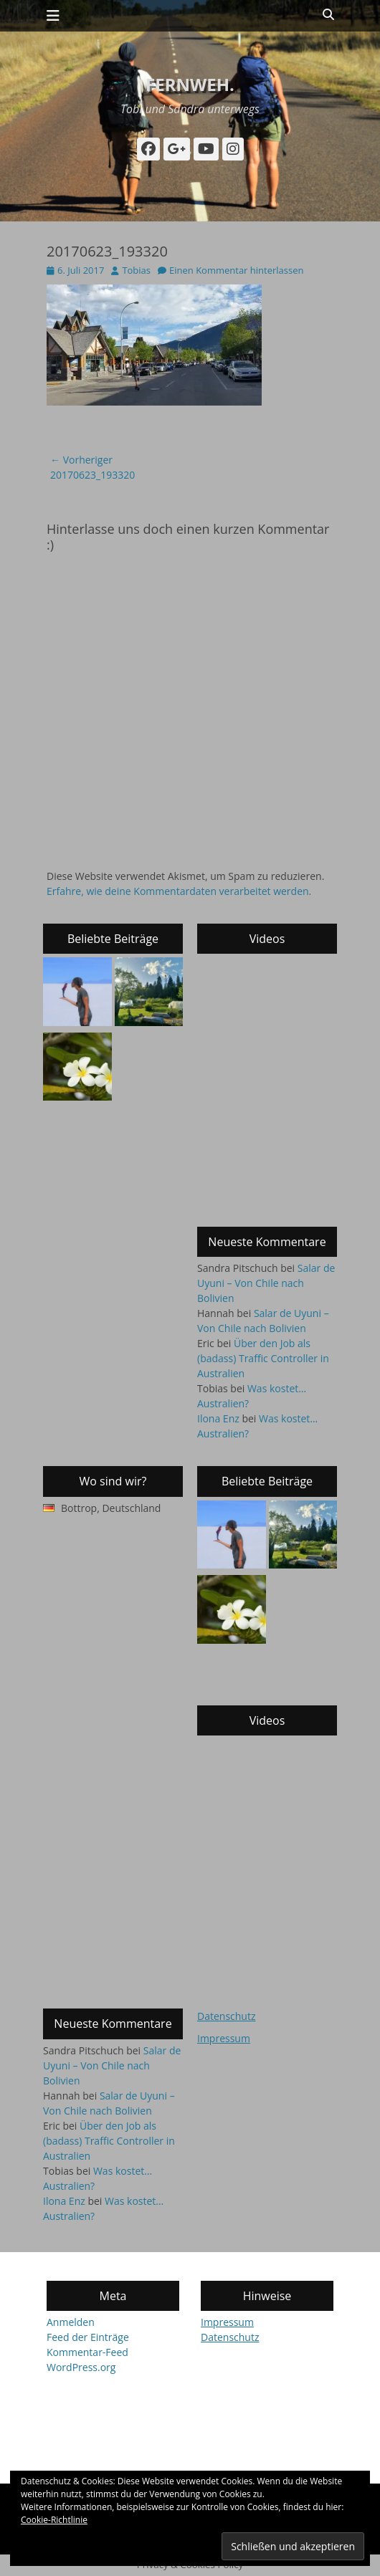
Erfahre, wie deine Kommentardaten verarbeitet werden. (179, 891)
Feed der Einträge (88, 2337)
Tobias (136, 270)
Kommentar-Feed (87, 2352)
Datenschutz (226, 2016)
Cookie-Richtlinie (54, 2520)
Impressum (223, 2038)
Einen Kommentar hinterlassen (236, 270)
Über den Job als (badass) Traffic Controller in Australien (263, 1358)
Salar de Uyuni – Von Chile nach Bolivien (266, 1283)
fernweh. (190, 84)
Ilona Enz (218, 1418)
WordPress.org (81, 2367)
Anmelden (71, 2322)
